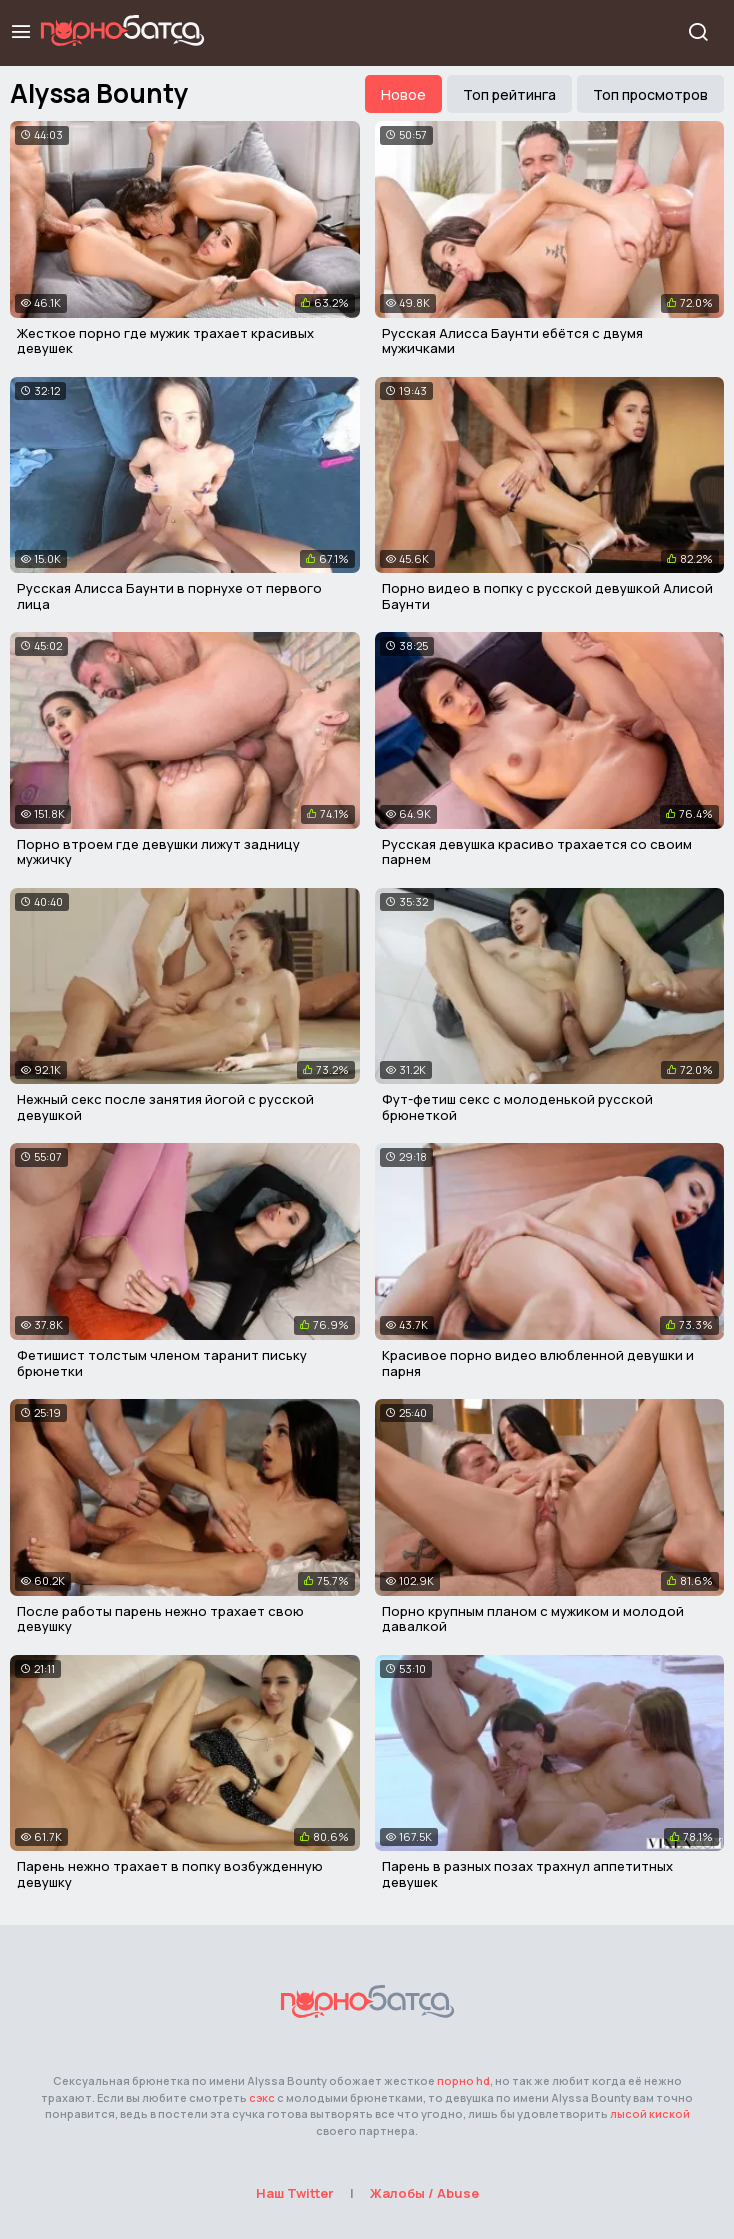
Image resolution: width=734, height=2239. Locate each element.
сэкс (262, 2097)
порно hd (463, 2080)
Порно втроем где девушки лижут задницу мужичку (158, 852)
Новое (403, 94)
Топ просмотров (650, 94)
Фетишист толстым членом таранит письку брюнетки (162, 1363)
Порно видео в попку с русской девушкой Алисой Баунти (547, 596)
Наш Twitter (295, 2193)
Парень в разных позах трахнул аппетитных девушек (527, 1874)
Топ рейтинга (509, 94)
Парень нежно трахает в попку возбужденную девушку (170, 1874)
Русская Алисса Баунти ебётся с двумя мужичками (512, 341)
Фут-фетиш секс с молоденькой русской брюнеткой (517, 1107)
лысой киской (650, 2113)
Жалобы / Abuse (424, 2193)
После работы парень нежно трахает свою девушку (160, 1619)
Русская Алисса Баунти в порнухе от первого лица (169, 596)
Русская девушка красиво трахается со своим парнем (537, 852)
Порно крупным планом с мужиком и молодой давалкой (533, 1619)
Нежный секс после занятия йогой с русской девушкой (165, 1107)
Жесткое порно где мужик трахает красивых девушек (165, 341)
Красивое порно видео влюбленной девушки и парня (538, 1363)
